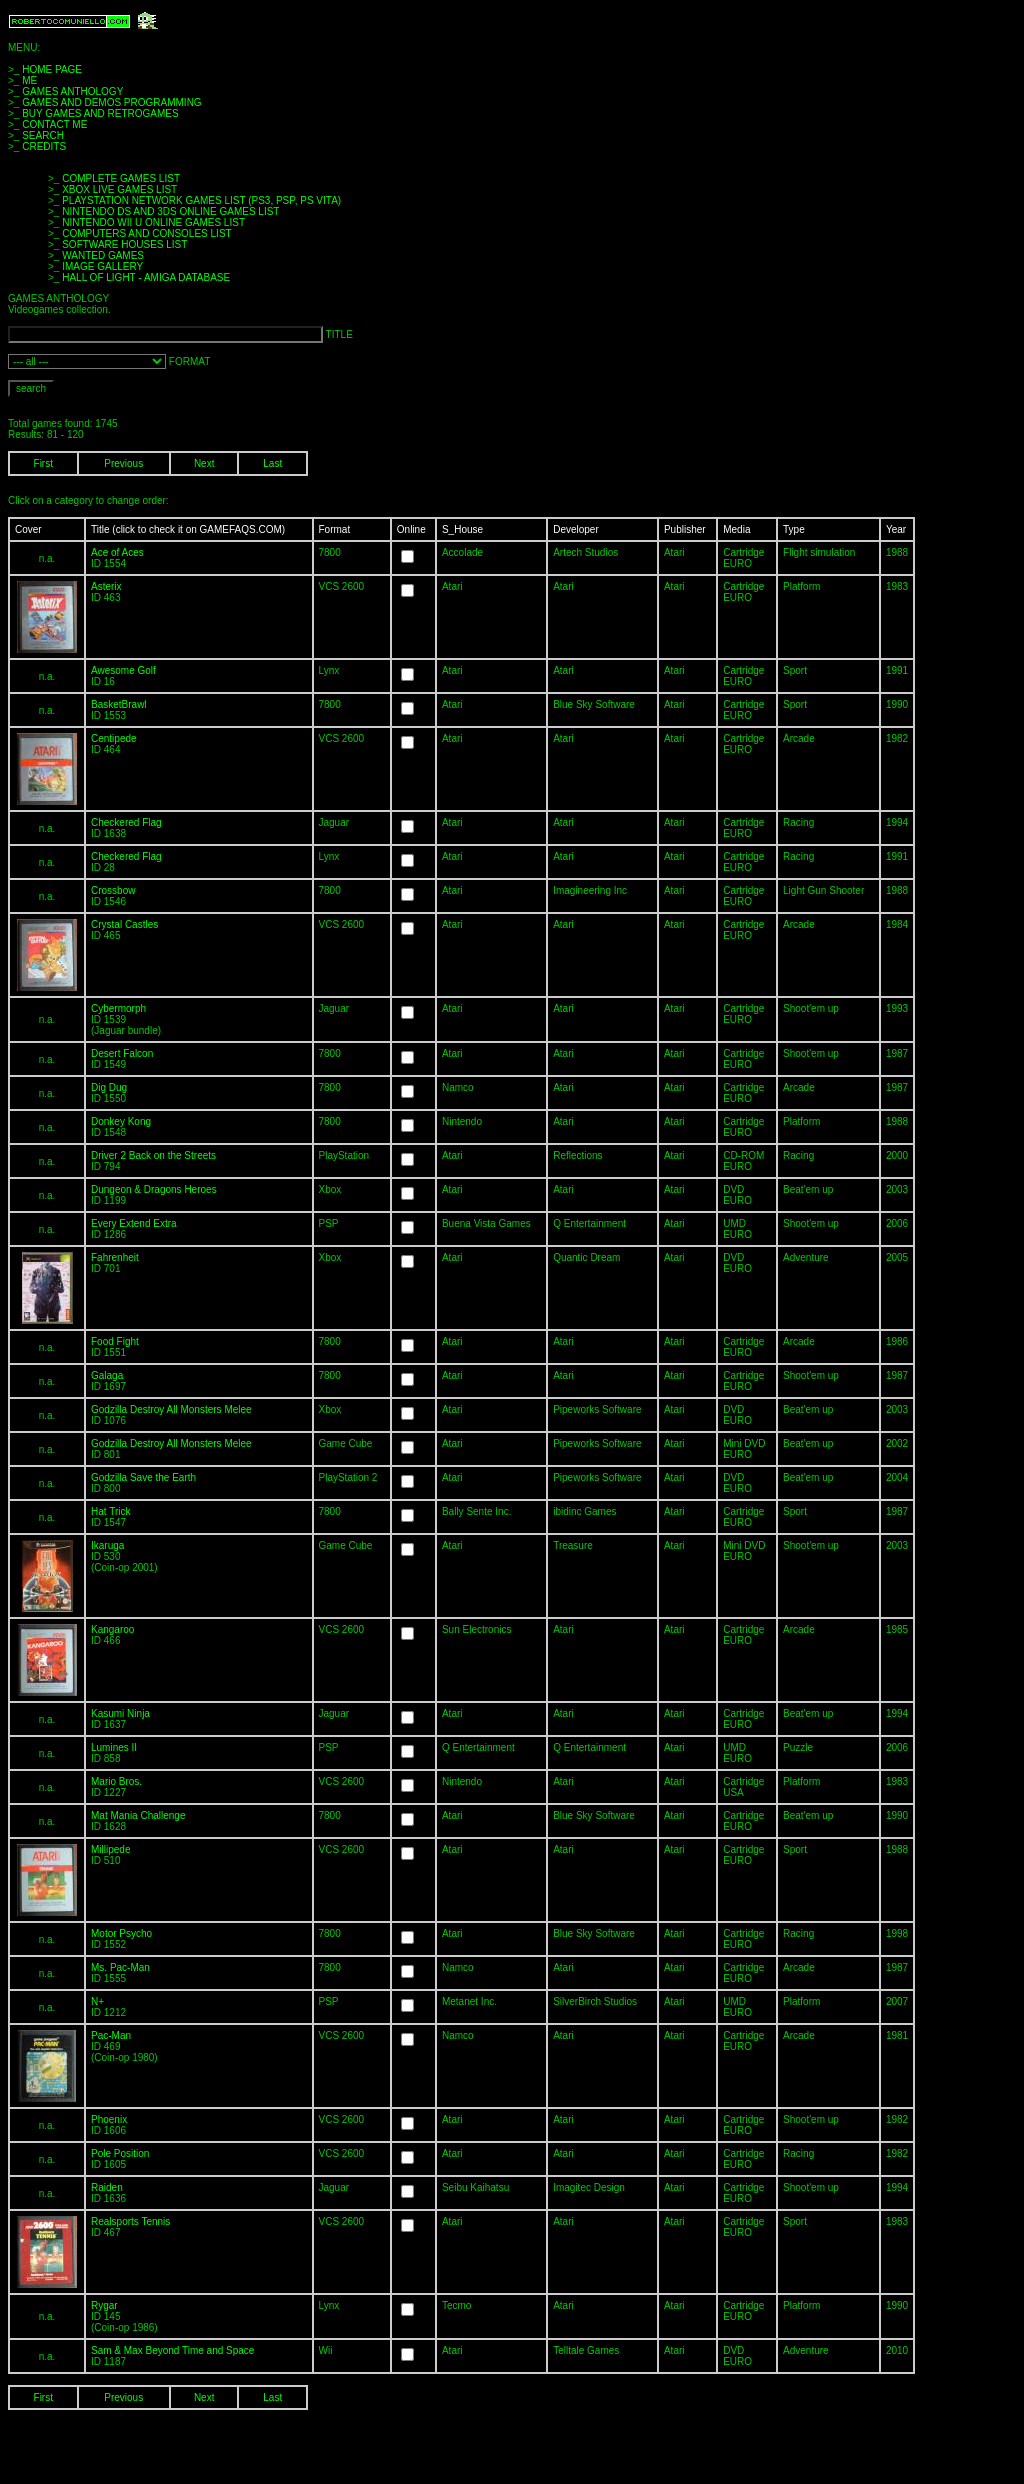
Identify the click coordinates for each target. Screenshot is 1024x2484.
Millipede (110, 1849)
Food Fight (115, 1341)
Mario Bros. (116, 1781)
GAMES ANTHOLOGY (72, 91)
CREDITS (44, 146)
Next (204, 463)
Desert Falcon (122, 1053)
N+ (97, 2001)
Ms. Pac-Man (120, 1967)
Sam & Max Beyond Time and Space (172, 2350)
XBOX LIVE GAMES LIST (119, 189)
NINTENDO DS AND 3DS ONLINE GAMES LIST (170, 211)
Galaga (107, 1375)
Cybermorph (118, 1008)
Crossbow (113, 890)
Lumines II (114, 1747)
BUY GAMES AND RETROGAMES (100, 113)
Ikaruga (107, 1545)
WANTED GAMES (103, 255)
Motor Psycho (121, 1933)
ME (29, 80)
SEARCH (43, 135)
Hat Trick (110, 1511)
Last (272, 463)
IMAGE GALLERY (102, 266)
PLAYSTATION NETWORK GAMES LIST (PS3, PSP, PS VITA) (201, 200)
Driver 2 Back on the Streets (153, 1155)
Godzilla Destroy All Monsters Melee (171, 1409)
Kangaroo (112, 1629)
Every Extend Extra (134, 1223)
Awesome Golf (123, 670)
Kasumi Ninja (120, 1713)
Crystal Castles (124, 924)
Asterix (106, 586)
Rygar (104, 2305)
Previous (123, 463)
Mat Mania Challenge (138, 1815)
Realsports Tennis (130, 2221)
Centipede (114, 738)
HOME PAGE (52, 69)
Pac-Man (111, 2035)
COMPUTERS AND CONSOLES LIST (146, 233)
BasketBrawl (119, 704)
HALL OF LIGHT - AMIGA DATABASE (146, 277)
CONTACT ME (54, 124)
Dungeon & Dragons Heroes (154, 1189)
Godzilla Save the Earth (143, 1477)
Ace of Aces (117, 552)
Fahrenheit (115, 1257)
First (43, 463)
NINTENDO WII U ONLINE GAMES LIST (153, 222)
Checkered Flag (126, 822)
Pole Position (120, 2153)
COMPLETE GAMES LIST (121, 178)
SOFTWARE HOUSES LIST (124, 244)
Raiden (107, 2187)
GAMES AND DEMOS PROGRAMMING (111, 102)
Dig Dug (109, 1087)
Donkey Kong (121, 1121)
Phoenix (109, 2119)
